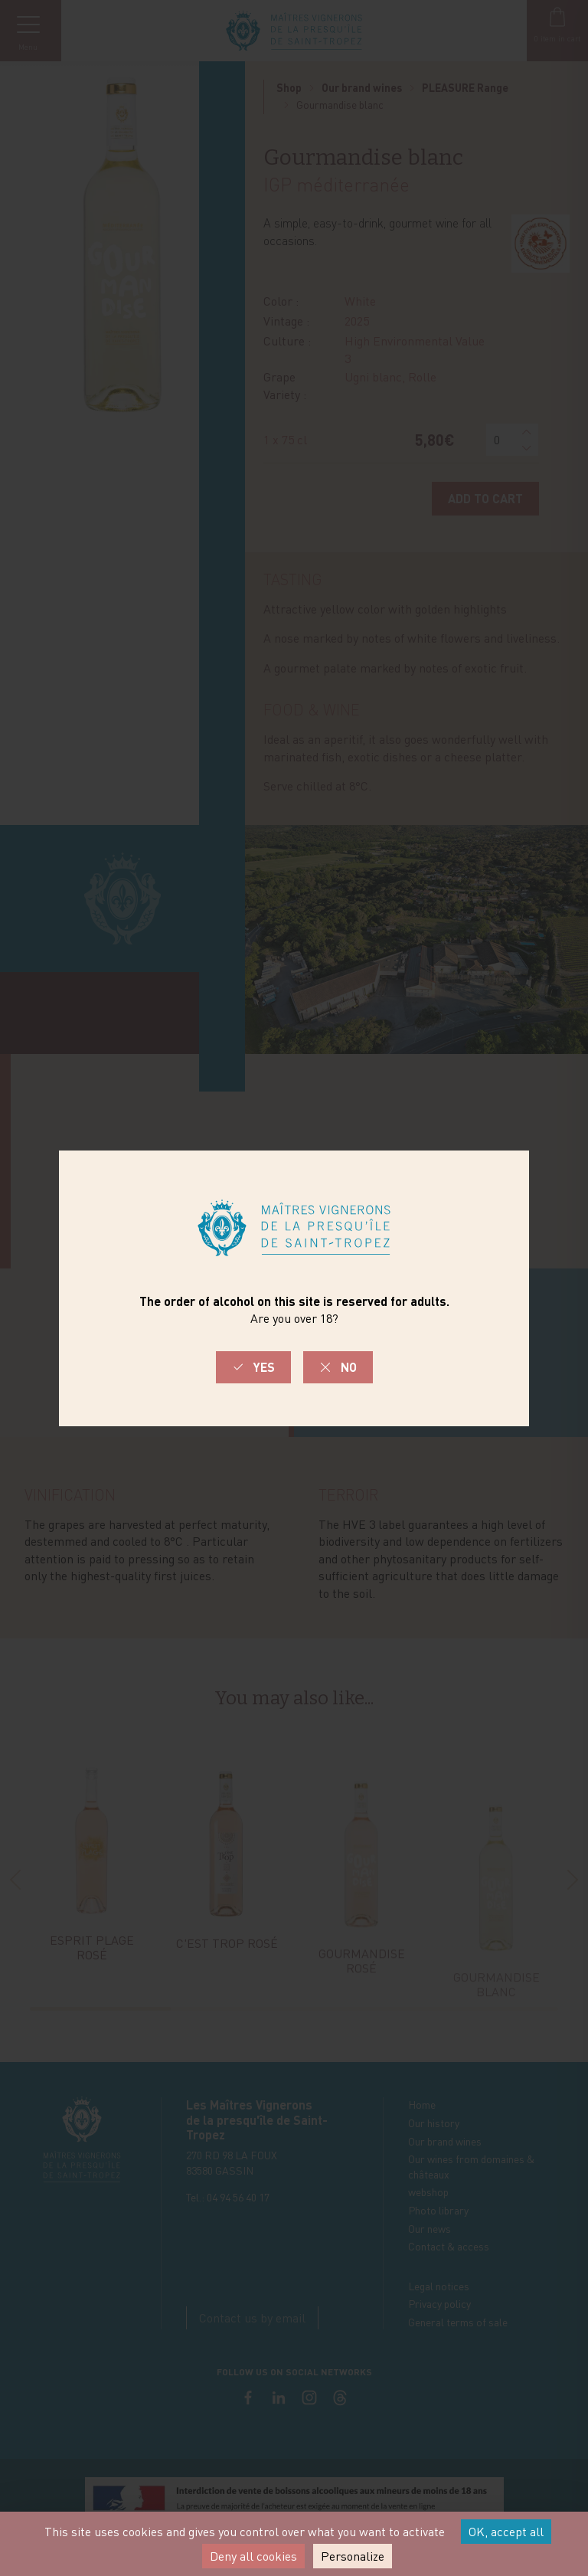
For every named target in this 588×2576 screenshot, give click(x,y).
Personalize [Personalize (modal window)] (352, 2556)
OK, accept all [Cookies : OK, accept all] (506, 2531)
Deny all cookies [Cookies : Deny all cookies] (253, 2556)
